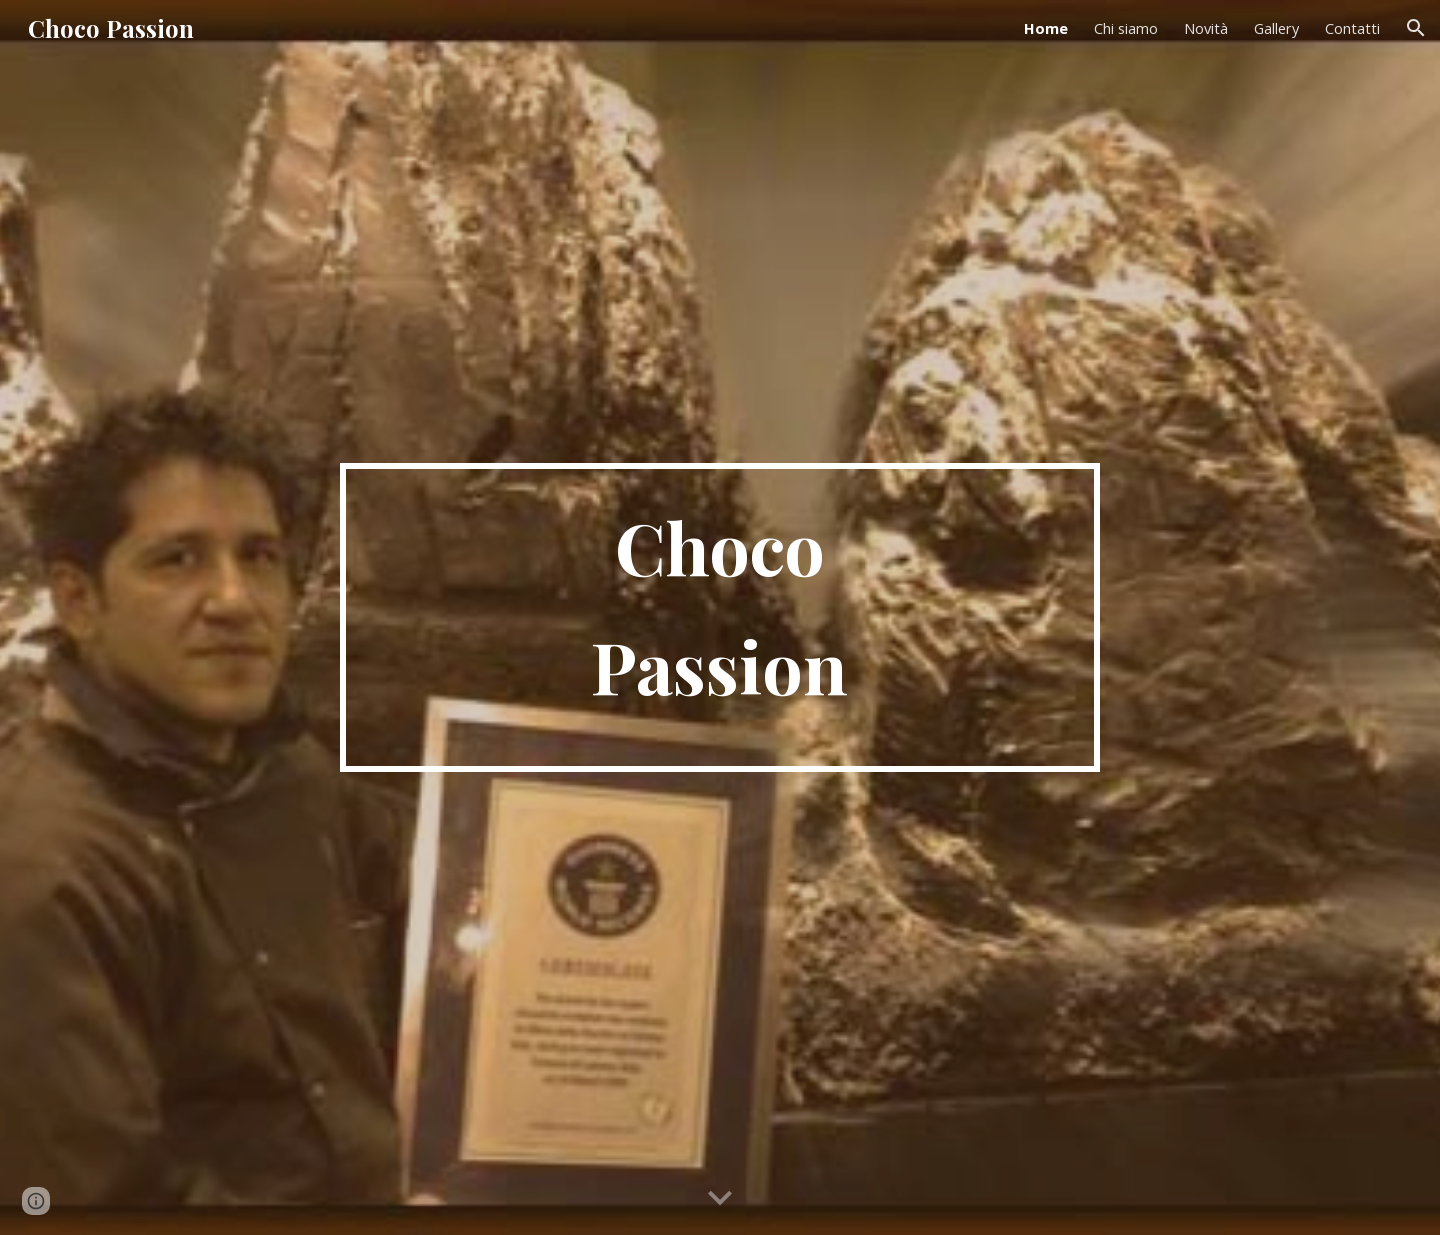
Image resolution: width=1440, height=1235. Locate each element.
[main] (720, 617)
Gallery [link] (1276, 28)
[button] (1416, 28)
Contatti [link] (1352, 28)
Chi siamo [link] (1126, 28)
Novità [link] (1206, 28)
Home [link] (1046, 28)
